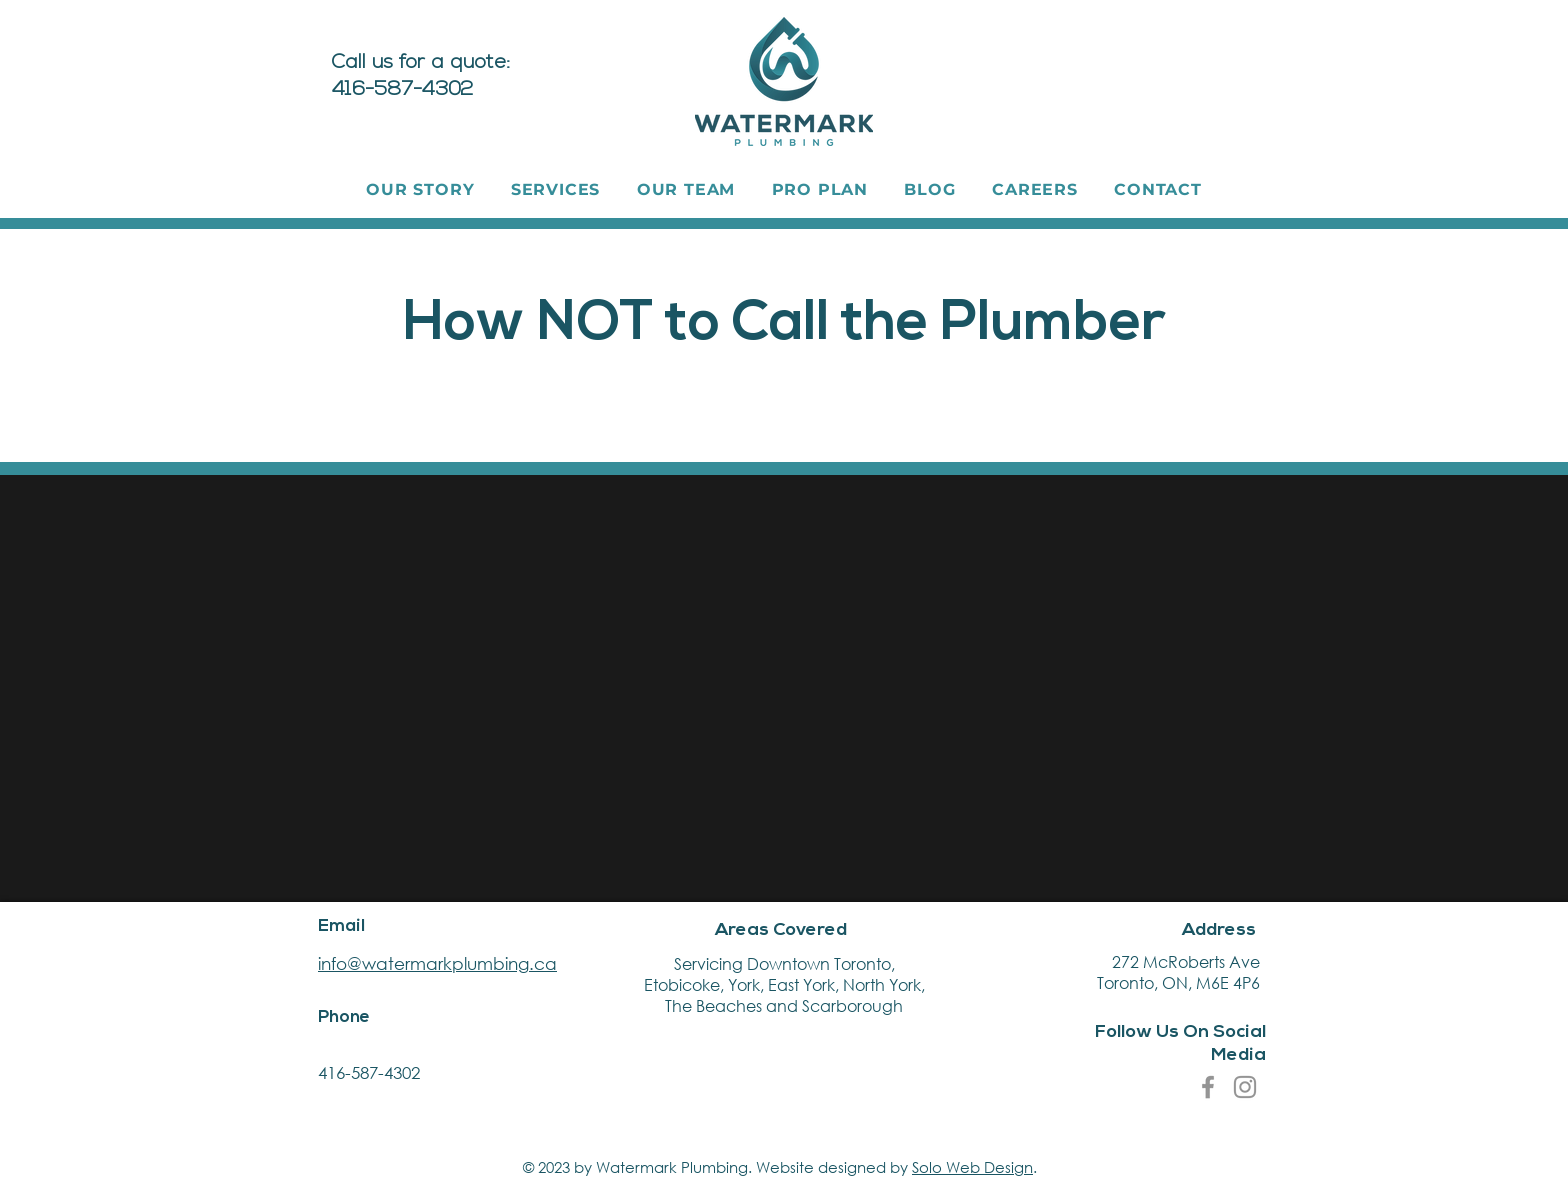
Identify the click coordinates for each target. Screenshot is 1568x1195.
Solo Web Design (972, 1167)
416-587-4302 (369, 1072)
